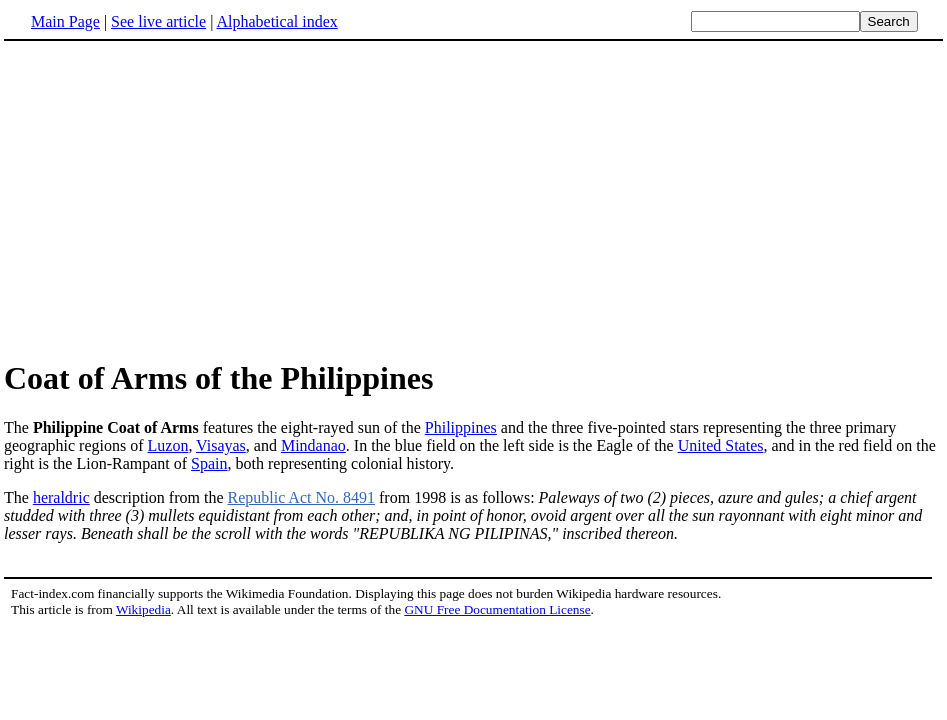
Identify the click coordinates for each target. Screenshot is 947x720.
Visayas (221, 445)
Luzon (168, 445)
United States (721, 445)
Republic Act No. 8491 (301, 497)
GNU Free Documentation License (497, 609)
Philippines (461, 427)
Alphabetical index (276, 21)
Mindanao (313, 445)
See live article (158, 21)
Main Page (65, 21)
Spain (209, 463)
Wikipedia (143, 609)
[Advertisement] (474, 199)
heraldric (61, 497)
